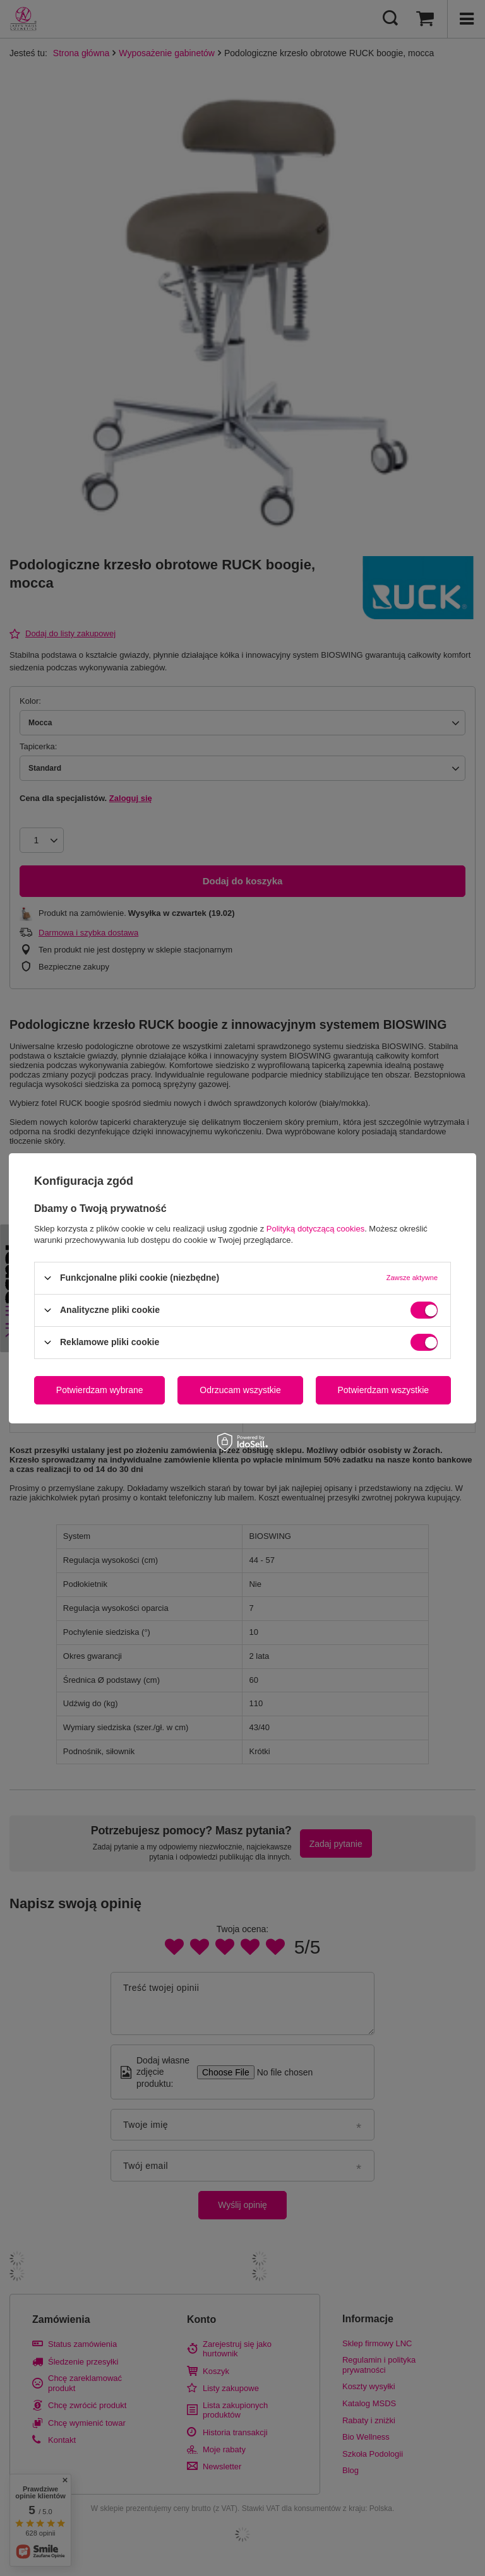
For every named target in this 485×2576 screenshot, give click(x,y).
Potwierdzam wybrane (99, 1390)
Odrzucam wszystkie (240, 1390)
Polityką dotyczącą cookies (315, 1228)
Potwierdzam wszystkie (383, 1390)
